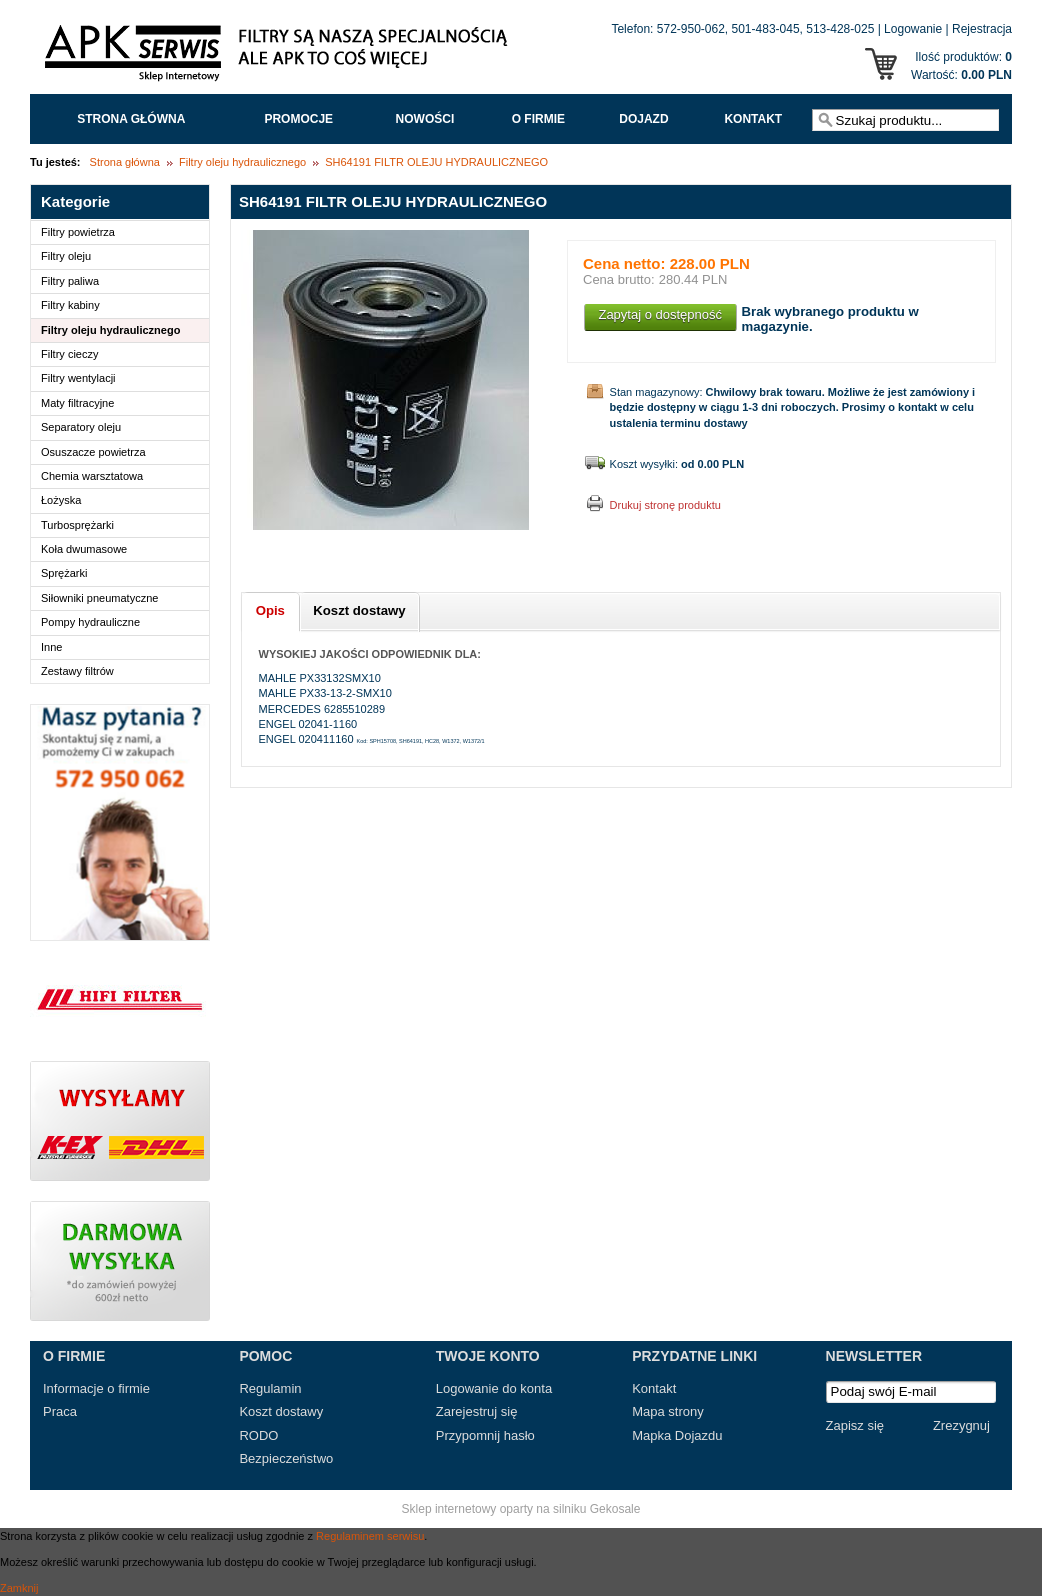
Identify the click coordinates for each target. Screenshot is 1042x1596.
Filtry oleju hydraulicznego (242, 162)
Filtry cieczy (69, 354)
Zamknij (19, 1588)
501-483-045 (766, 29)
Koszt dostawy (281, 1411)
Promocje (298, 119)
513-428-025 (840, 29)
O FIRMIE (538, 119)
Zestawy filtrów (77, 671)
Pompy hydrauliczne (90, 622)
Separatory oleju (81, 427)
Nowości (425, 119)
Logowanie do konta (494, 1388)
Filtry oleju (66, 256)
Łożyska (61, 500)
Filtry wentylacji (78, 378)
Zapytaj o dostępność (660, 314)
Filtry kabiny (70, 305)
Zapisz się (855, 1425)
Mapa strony (668, 1411)
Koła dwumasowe (84, 549)
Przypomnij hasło (485, 1435)
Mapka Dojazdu (677, 1435)
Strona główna (131, 119)
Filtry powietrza (78, 232)
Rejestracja (982, 29)
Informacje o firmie (96, 1388)
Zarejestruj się (477, 1411)
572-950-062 (691, 29)
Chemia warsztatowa (92, 476)
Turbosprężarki (77, 525)
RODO (258, 1435)
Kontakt (753, 119)
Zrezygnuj (961, 1425)
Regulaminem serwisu (370, 1536)
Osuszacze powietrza (93, 452)
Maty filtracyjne (77, 403)
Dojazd (643, 119)
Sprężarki (64, 573)
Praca (60, 1411)
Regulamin (270, 1388)
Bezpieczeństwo (286, 1458)
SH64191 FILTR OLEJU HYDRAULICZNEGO (436, 162)
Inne (51, 647)
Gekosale (615, 1509)
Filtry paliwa (70, 281)
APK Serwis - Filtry (280, 58)
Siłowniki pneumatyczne (99, 598)
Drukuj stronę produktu (665, 505)
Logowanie (913, 29)
